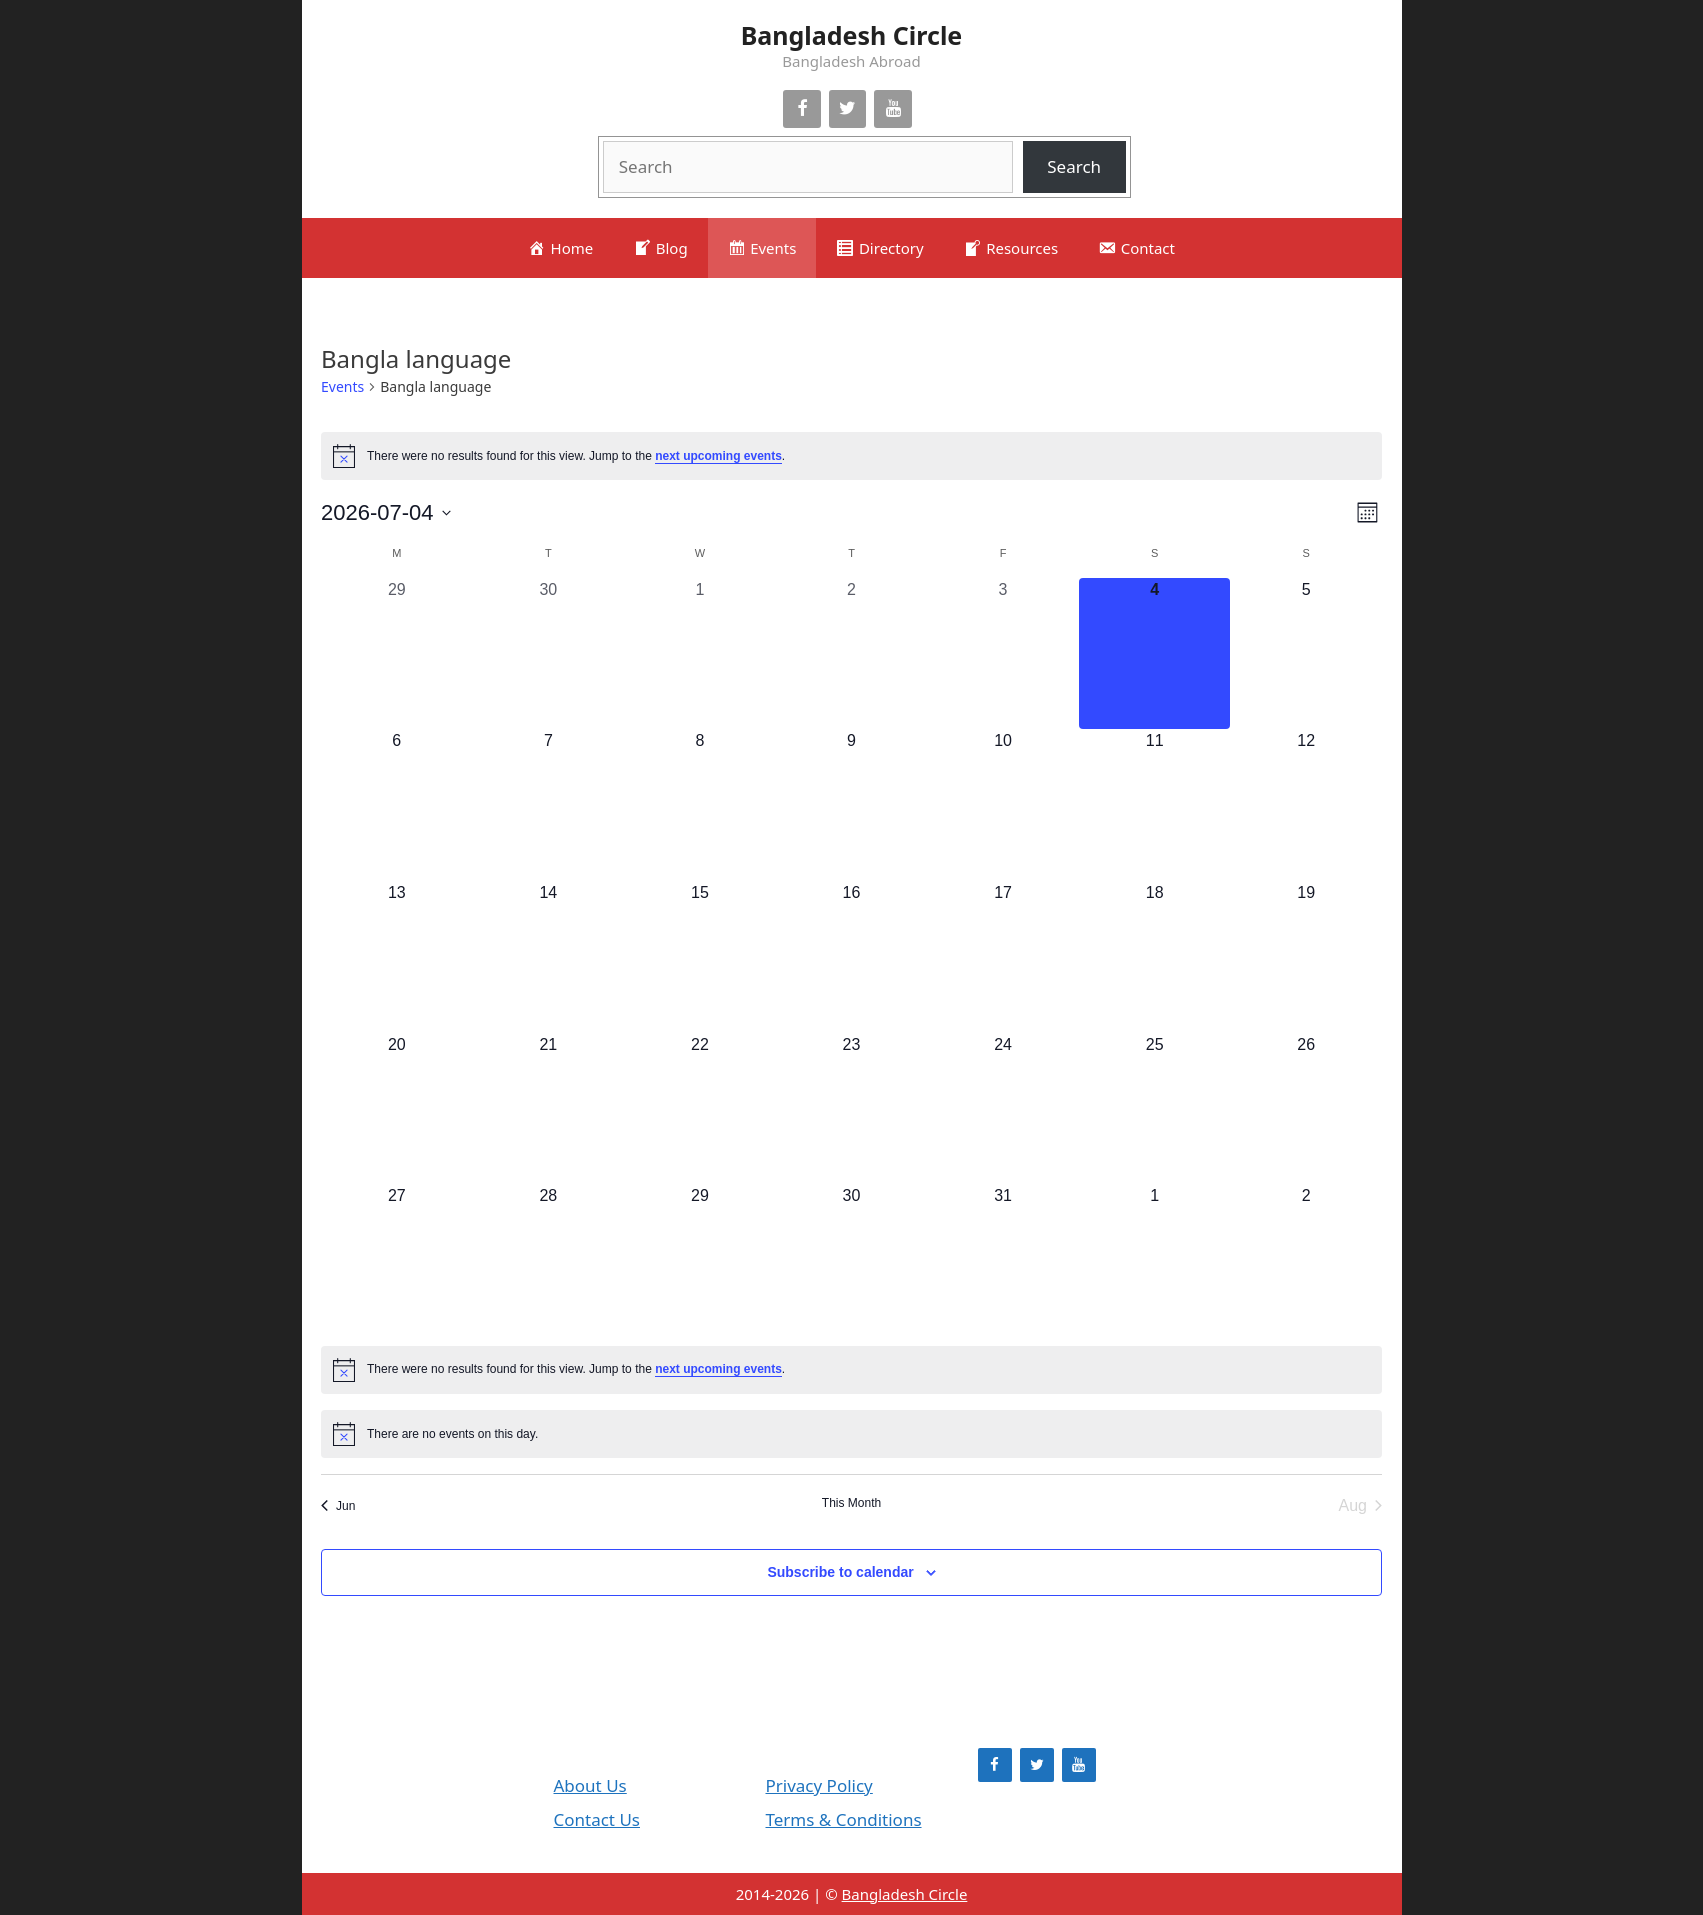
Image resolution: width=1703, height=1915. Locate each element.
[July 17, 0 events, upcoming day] (1003, 957)
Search (1074, 166)
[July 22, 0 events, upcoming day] (700, 1109)
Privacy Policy (819, 1785)
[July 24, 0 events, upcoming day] (1003, 1109)
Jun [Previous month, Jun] (338, 1506)
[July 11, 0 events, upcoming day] (1155, 805)
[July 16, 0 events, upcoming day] (852, 957)
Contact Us (597, 1819)
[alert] (851, 456)
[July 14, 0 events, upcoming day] (549, 957)
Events (342, 386)
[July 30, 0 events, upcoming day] (852, 1260)
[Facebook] (802, 109)
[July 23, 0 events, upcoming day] (852, 1109)
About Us (590, 1785)
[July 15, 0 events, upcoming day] (700, 957)
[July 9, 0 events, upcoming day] (852, 805)
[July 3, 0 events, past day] (1003, 654)
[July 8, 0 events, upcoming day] (700, 805)
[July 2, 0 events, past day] (852, 654)
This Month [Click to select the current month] (851, 1503)
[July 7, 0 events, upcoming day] (549, 805)
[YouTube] (893, 109)
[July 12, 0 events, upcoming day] (1306, 805)
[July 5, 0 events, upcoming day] (1306, 654)
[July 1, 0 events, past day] (700, 654)
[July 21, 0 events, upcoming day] (549, 1109)
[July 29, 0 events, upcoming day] (700, 1260)
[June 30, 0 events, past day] (549, 654)
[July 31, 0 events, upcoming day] (1003, 1260)
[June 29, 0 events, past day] (397, 654)
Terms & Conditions (844, 1819)
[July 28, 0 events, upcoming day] (549, 1260)
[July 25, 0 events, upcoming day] (1155, 1109)
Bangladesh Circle (852, 35)
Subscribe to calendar (840, 1572)
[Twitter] (848, 109)
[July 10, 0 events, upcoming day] (1003, 805)
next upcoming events (718, 456)
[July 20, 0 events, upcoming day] (397, 1109)
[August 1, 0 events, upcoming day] (1155, 1260)
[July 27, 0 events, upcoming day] (397, 1260)
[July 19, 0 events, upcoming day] (1306, 957)
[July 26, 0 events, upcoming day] (1306, 1109)
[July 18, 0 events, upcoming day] (1155, 957)
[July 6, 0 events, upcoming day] (397, 805)
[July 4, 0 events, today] (1155, 654)
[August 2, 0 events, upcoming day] (1306, 1260)
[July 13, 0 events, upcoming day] (397, 957)
